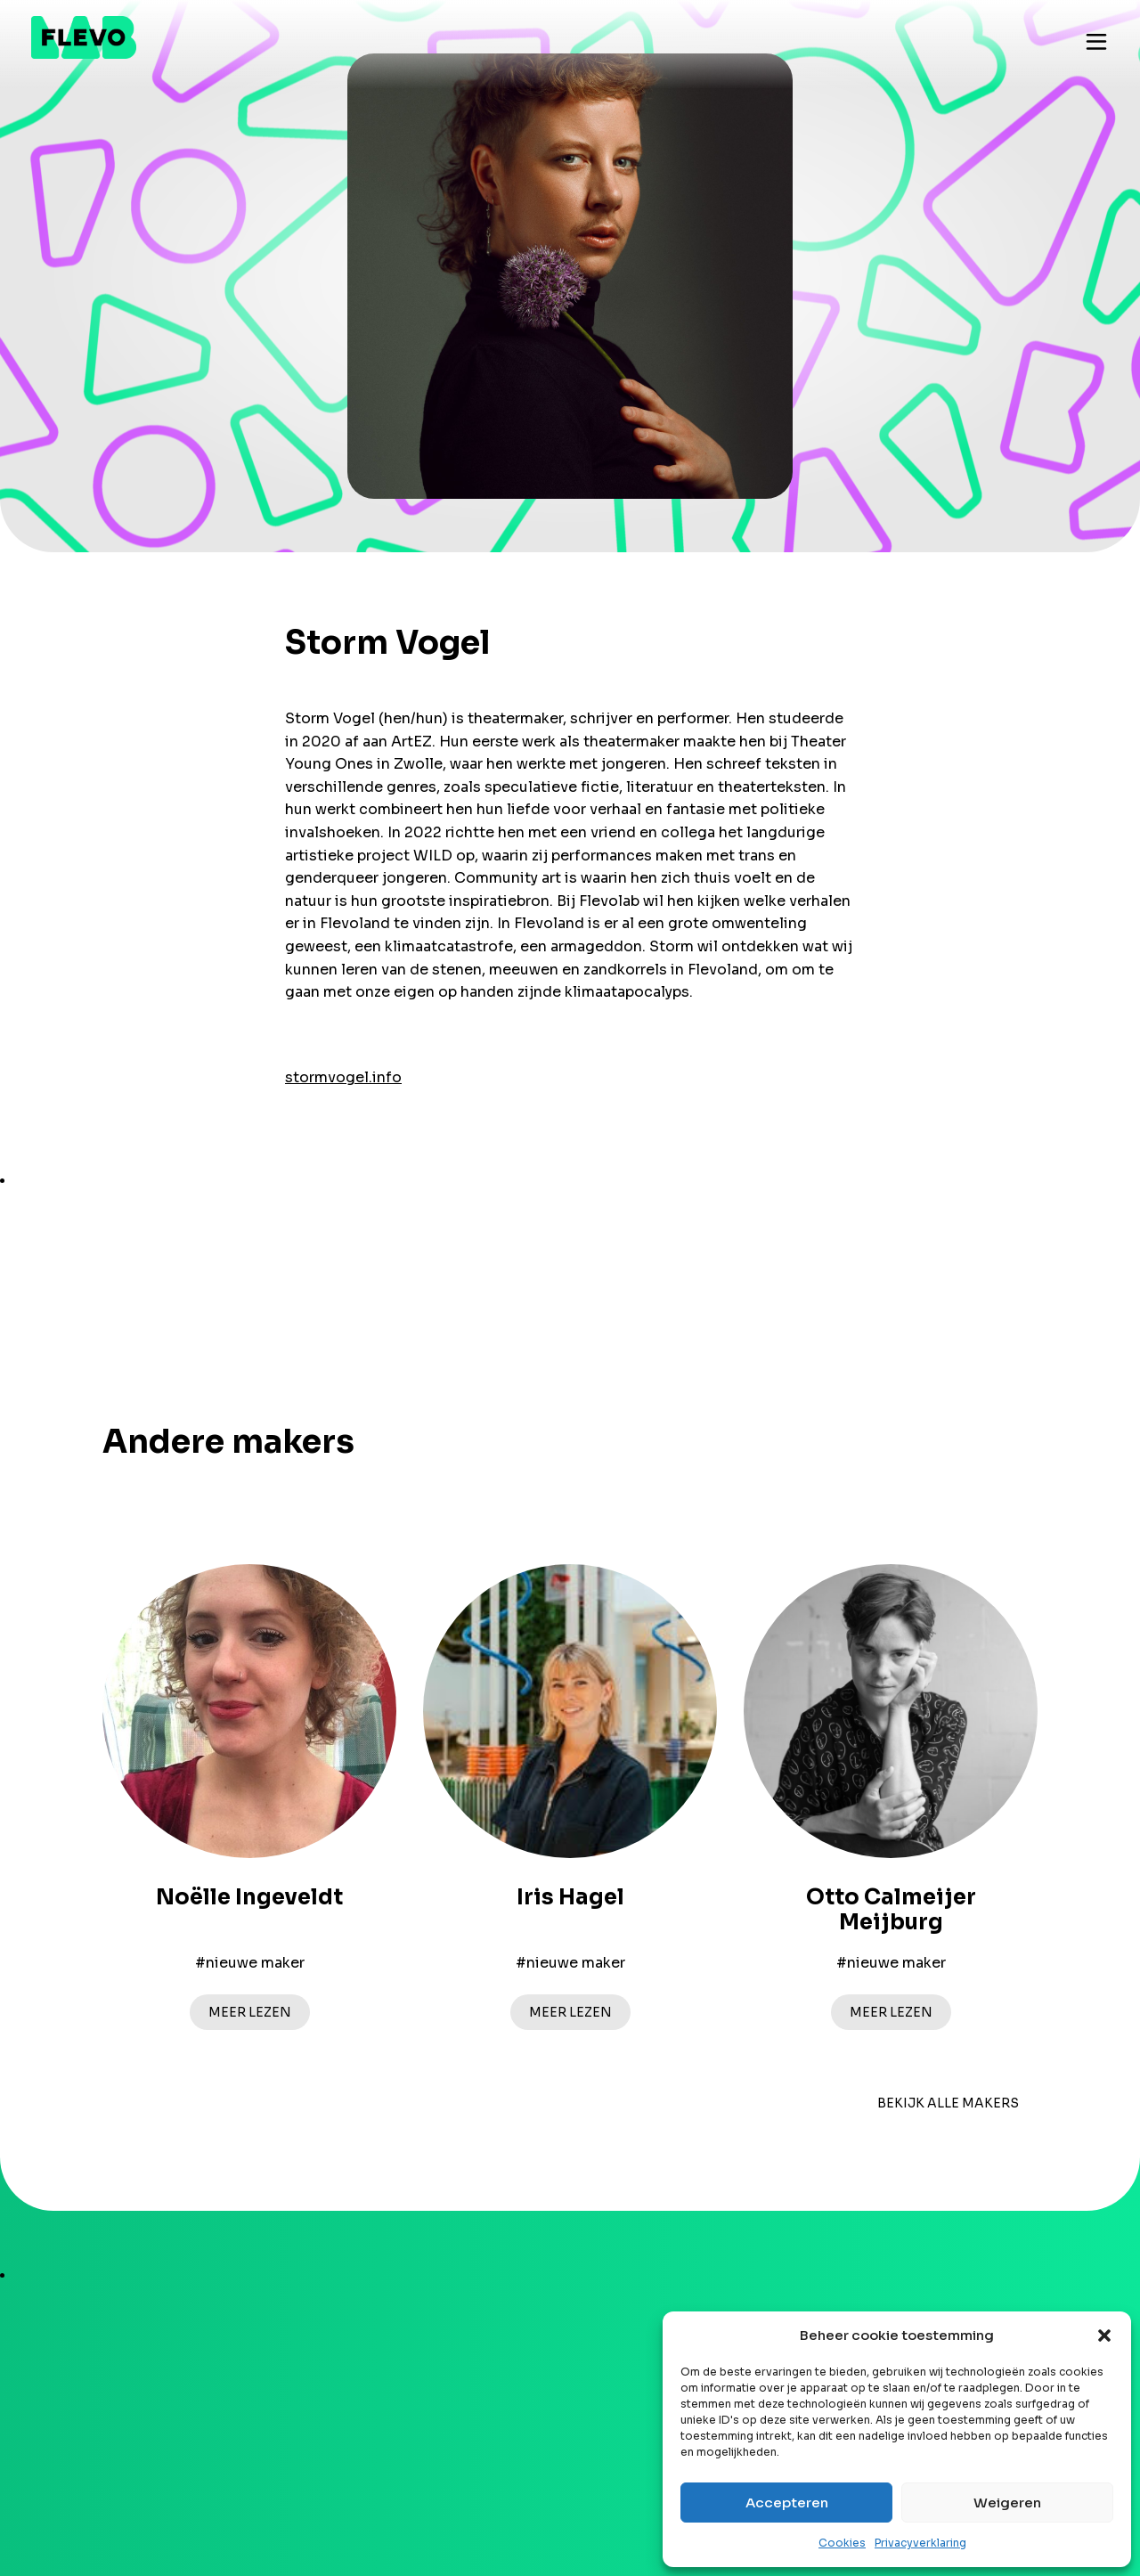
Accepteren (786, 2502)
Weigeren (1007, 2502)
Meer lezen (249, 2012)
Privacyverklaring (920, 2542)
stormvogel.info (343, 1077)
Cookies (842, 2542)
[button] (1104, 2335)
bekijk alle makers (948, 2103)
